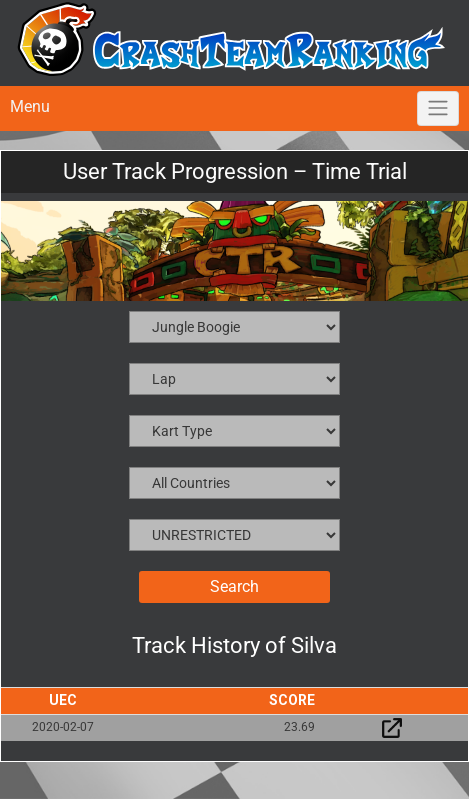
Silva (314, 645)
